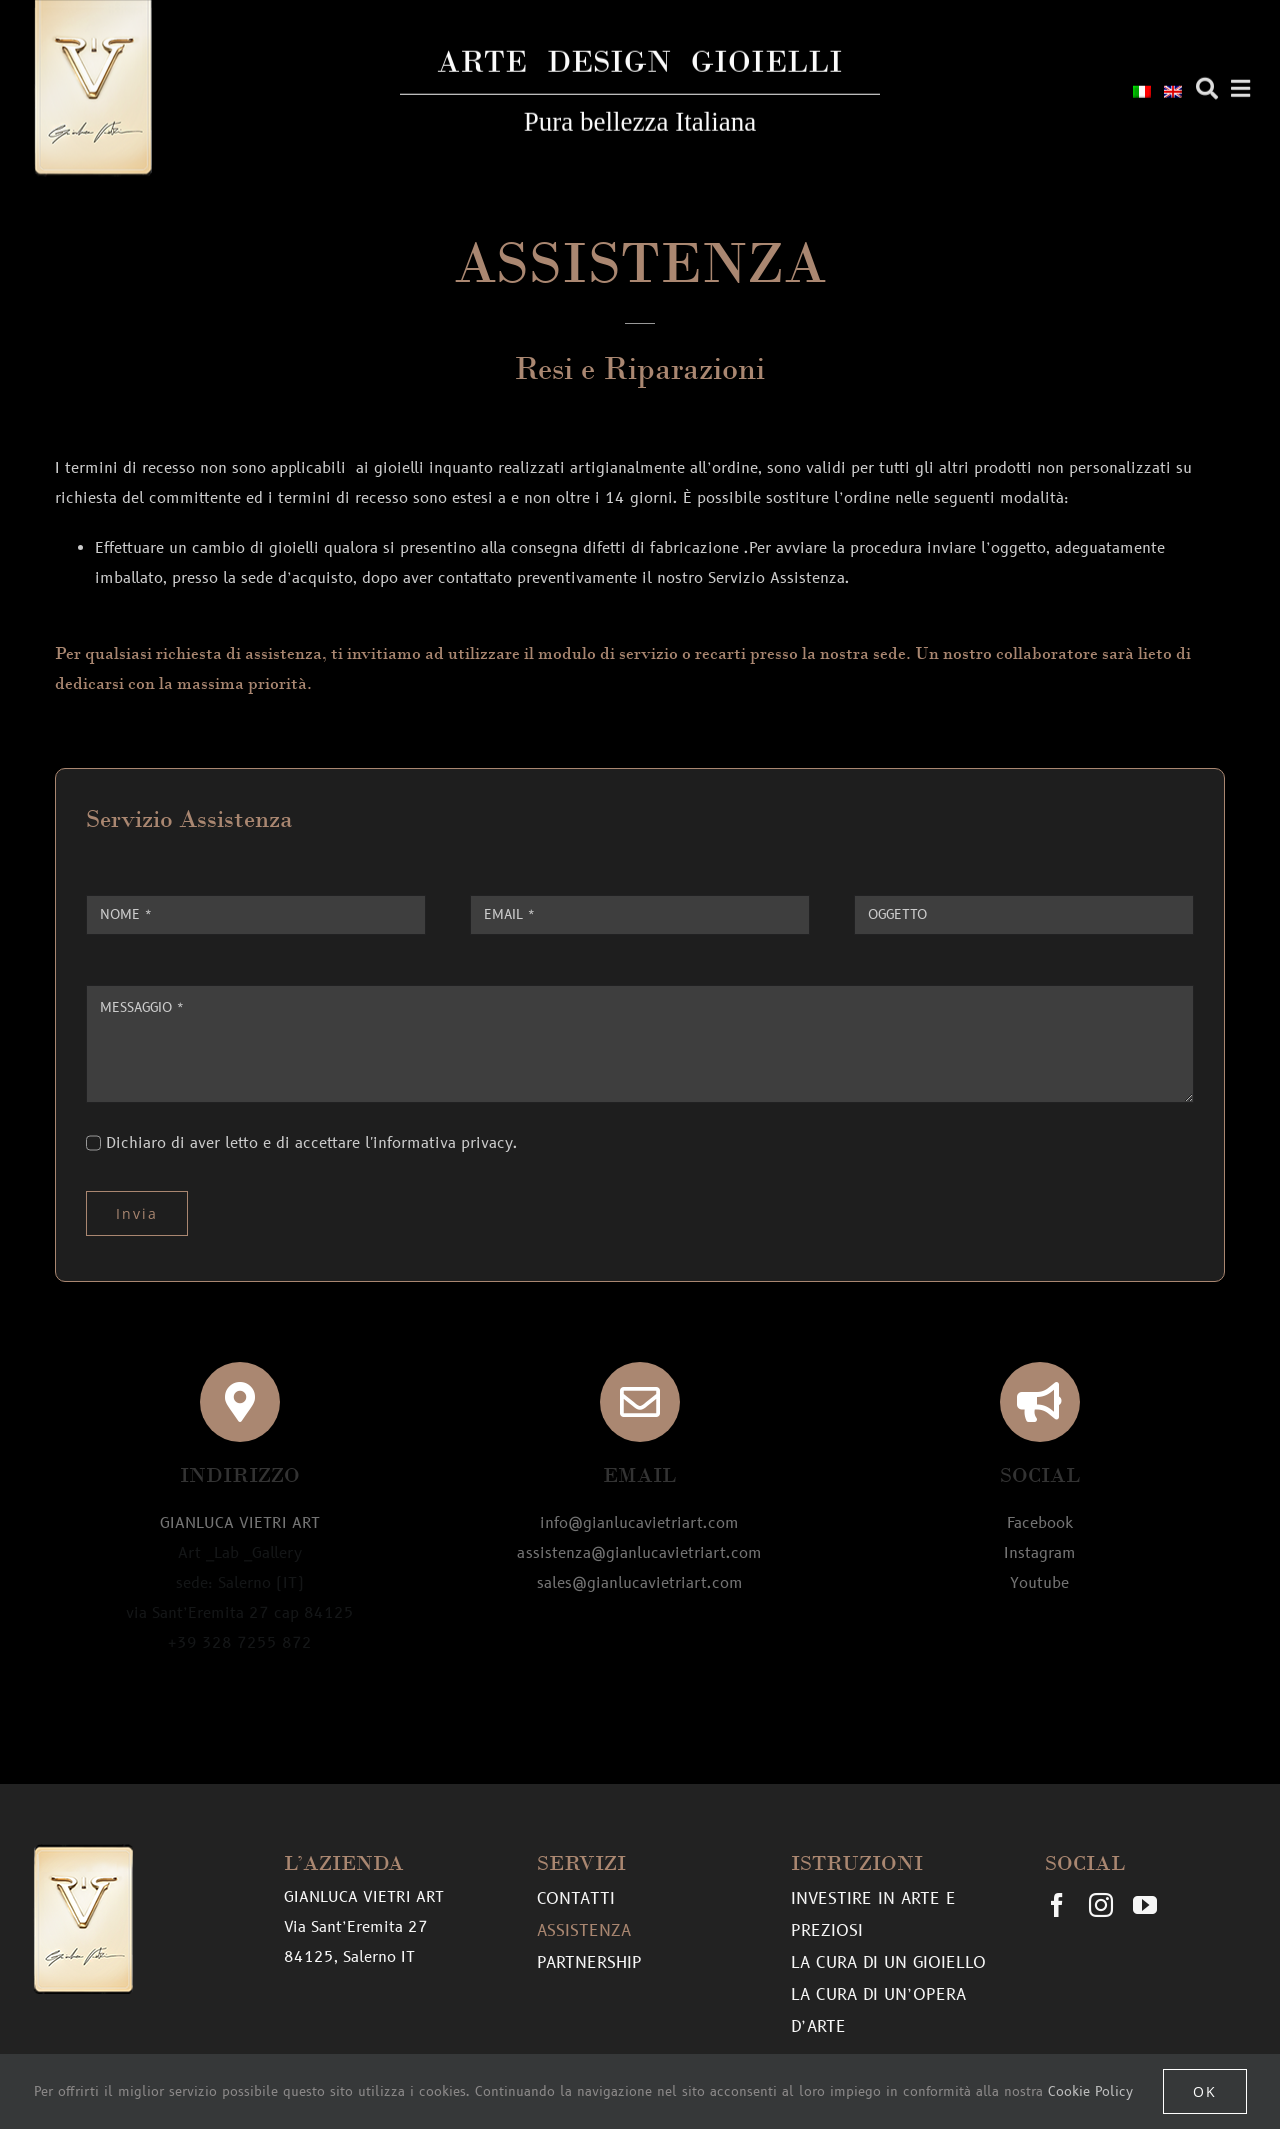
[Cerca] (1207, 86)
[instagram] (1101, 1905)
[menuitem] (1142, 90)
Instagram (1040, 1553)
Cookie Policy (1090, 2092)
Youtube (1039, 1583)
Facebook (1040, 1523)
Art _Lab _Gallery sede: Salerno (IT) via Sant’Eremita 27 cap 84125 (240, 1583)
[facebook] (1057, 1905)
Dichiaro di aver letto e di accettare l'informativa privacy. (312, 1143)
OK (1205, 2091)
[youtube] (1145, 1905)
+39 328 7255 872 (240, 1643)
